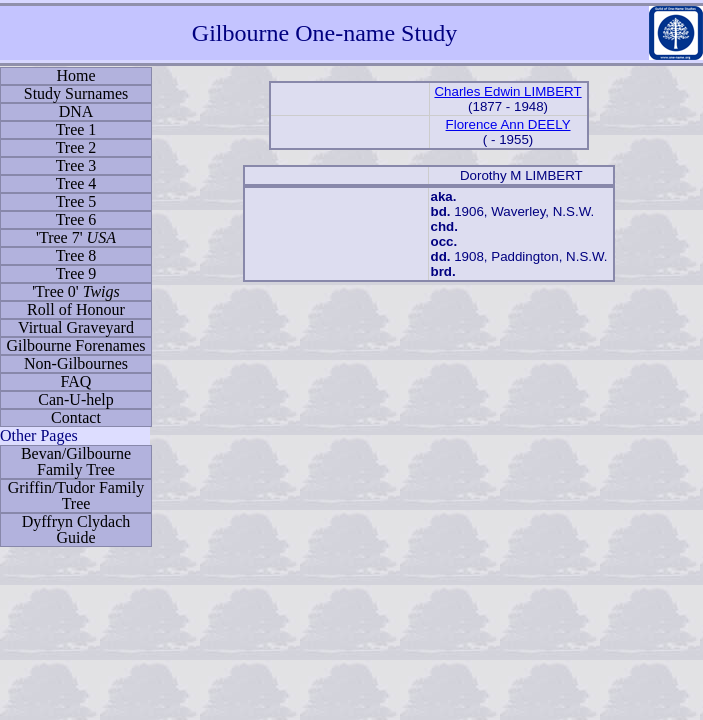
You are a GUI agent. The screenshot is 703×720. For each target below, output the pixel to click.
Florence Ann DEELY (508, 124)
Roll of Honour (76, 309)
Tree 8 (76, 255)
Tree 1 (76, 129)
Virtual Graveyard (76, 327)
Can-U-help (76, 399)
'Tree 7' (76, 237)
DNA (76, 111)
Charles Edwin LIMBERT (507, 91)
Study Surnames (76, 93)
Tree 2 (76, 147)
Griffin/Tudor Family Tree (76, 495)
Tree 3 (76, 165)
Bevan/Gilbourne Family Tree (76, 461)
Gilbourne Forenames (75, 345)
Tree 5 (76, 201)
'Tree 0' (76, 291)
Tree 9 (76, 273)
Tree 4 (76, 183)
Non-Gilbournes (76, 363)
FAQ (76, 381)
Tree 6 (76, 219)
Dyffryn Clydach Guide (76, 529)
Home (75, 75)
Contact (76, 417)
